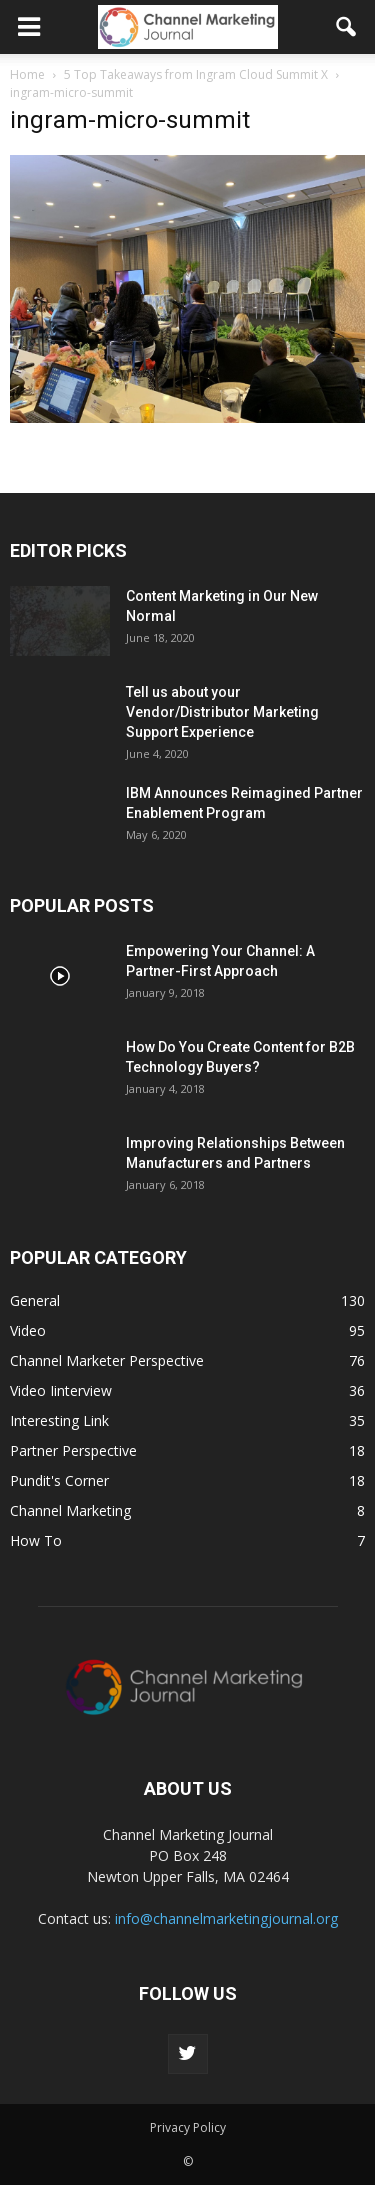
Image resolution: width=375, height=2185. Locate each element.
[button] (347, 27)
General (35, 1300)
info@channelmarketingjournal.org (226, 1918)
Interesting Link (59, 1420)
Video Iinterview (61, 1390)
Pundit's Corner (59, 1480)
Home (27, 74)
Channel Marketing (70, 1510)
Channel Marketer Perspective (107, 1360)
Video (28, 1330)
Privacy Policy (188, 2127)
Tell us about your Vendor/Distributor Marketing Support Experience (222, 712)
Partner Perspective (73, 1450)
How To (36, 1540)
